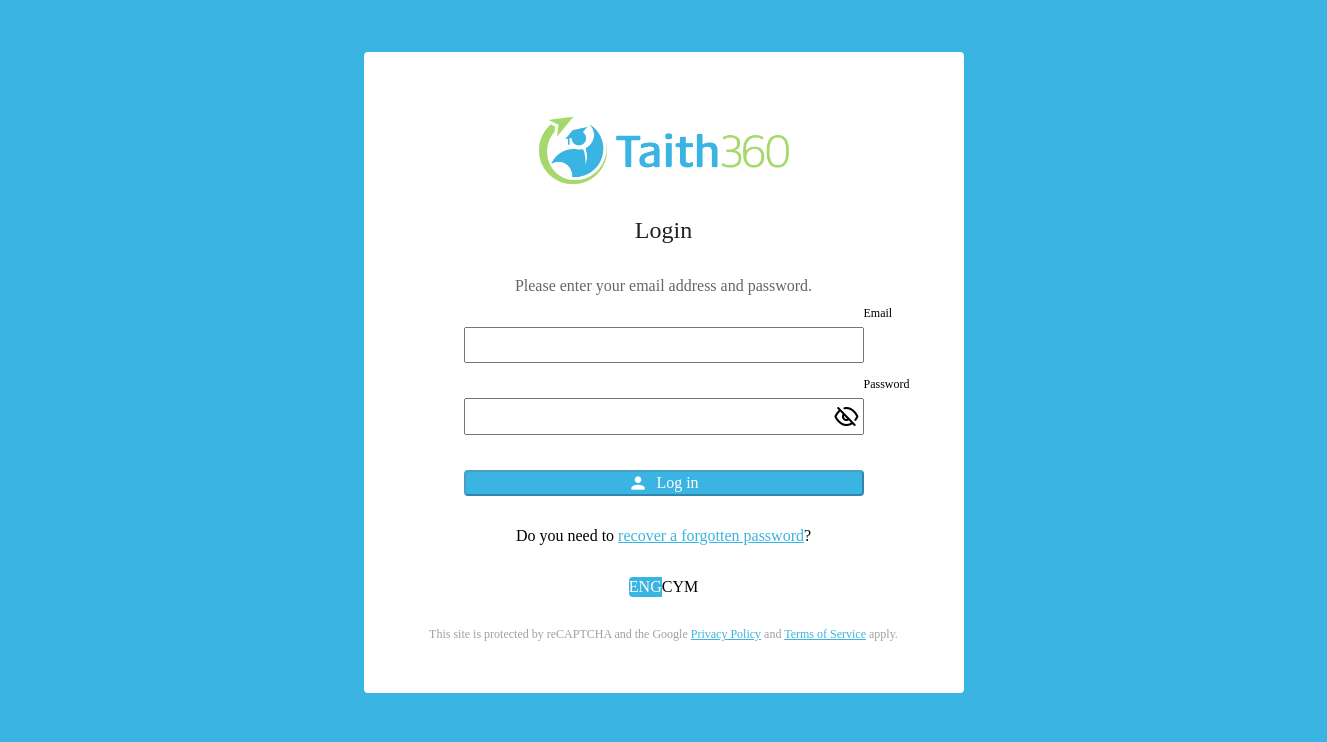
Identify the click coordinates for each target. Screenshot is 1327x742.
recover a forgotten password (711, 535)
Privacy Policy (726, 634)
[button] (645, 587)
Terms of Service (825, 634)
